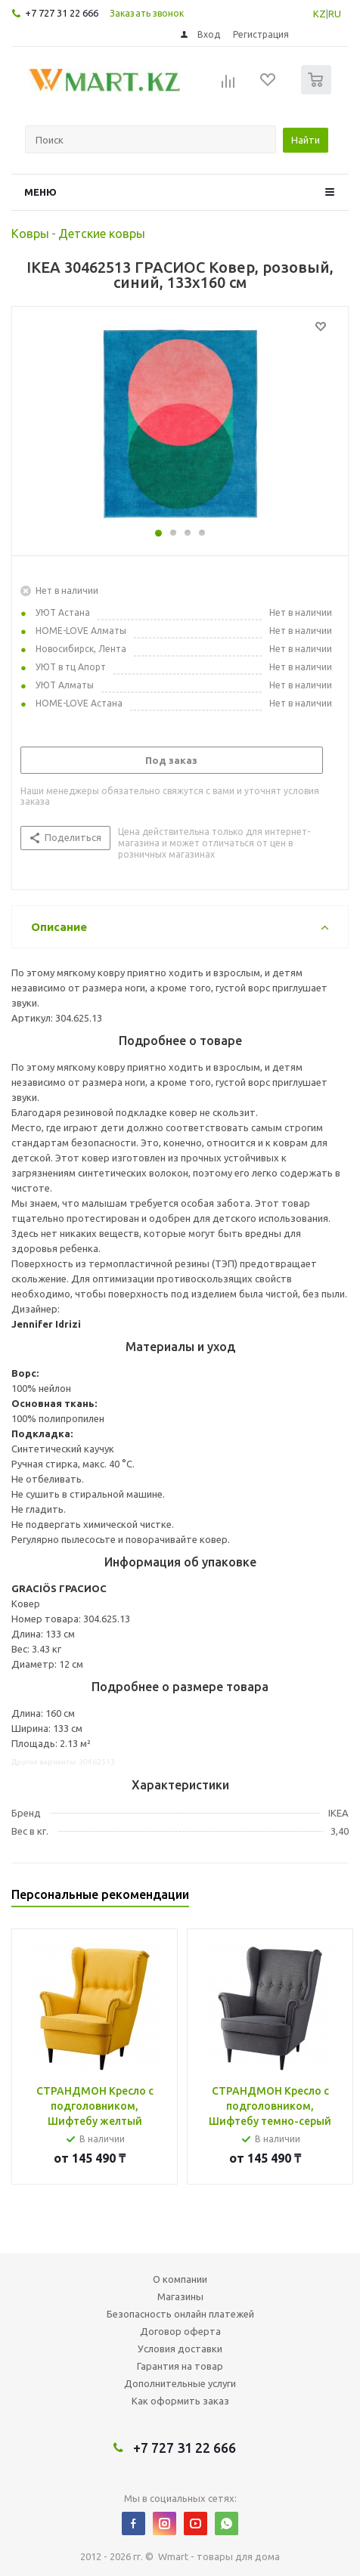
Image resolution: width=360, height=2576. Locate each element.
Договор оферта (180, 2331)
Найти (305, 140)
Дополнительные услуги (180, 2383)
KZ (319, 13)
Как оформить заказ (180, 2400)
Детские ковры (101, 233)
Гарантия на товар (180, 2366)
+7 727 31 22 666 (61, 13)
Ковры (30, 233)
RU (334, 13)
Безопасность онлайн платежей (180, 2314)
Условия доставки (180, 2348)
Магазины (180, 2296)
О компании (180, 2279)
